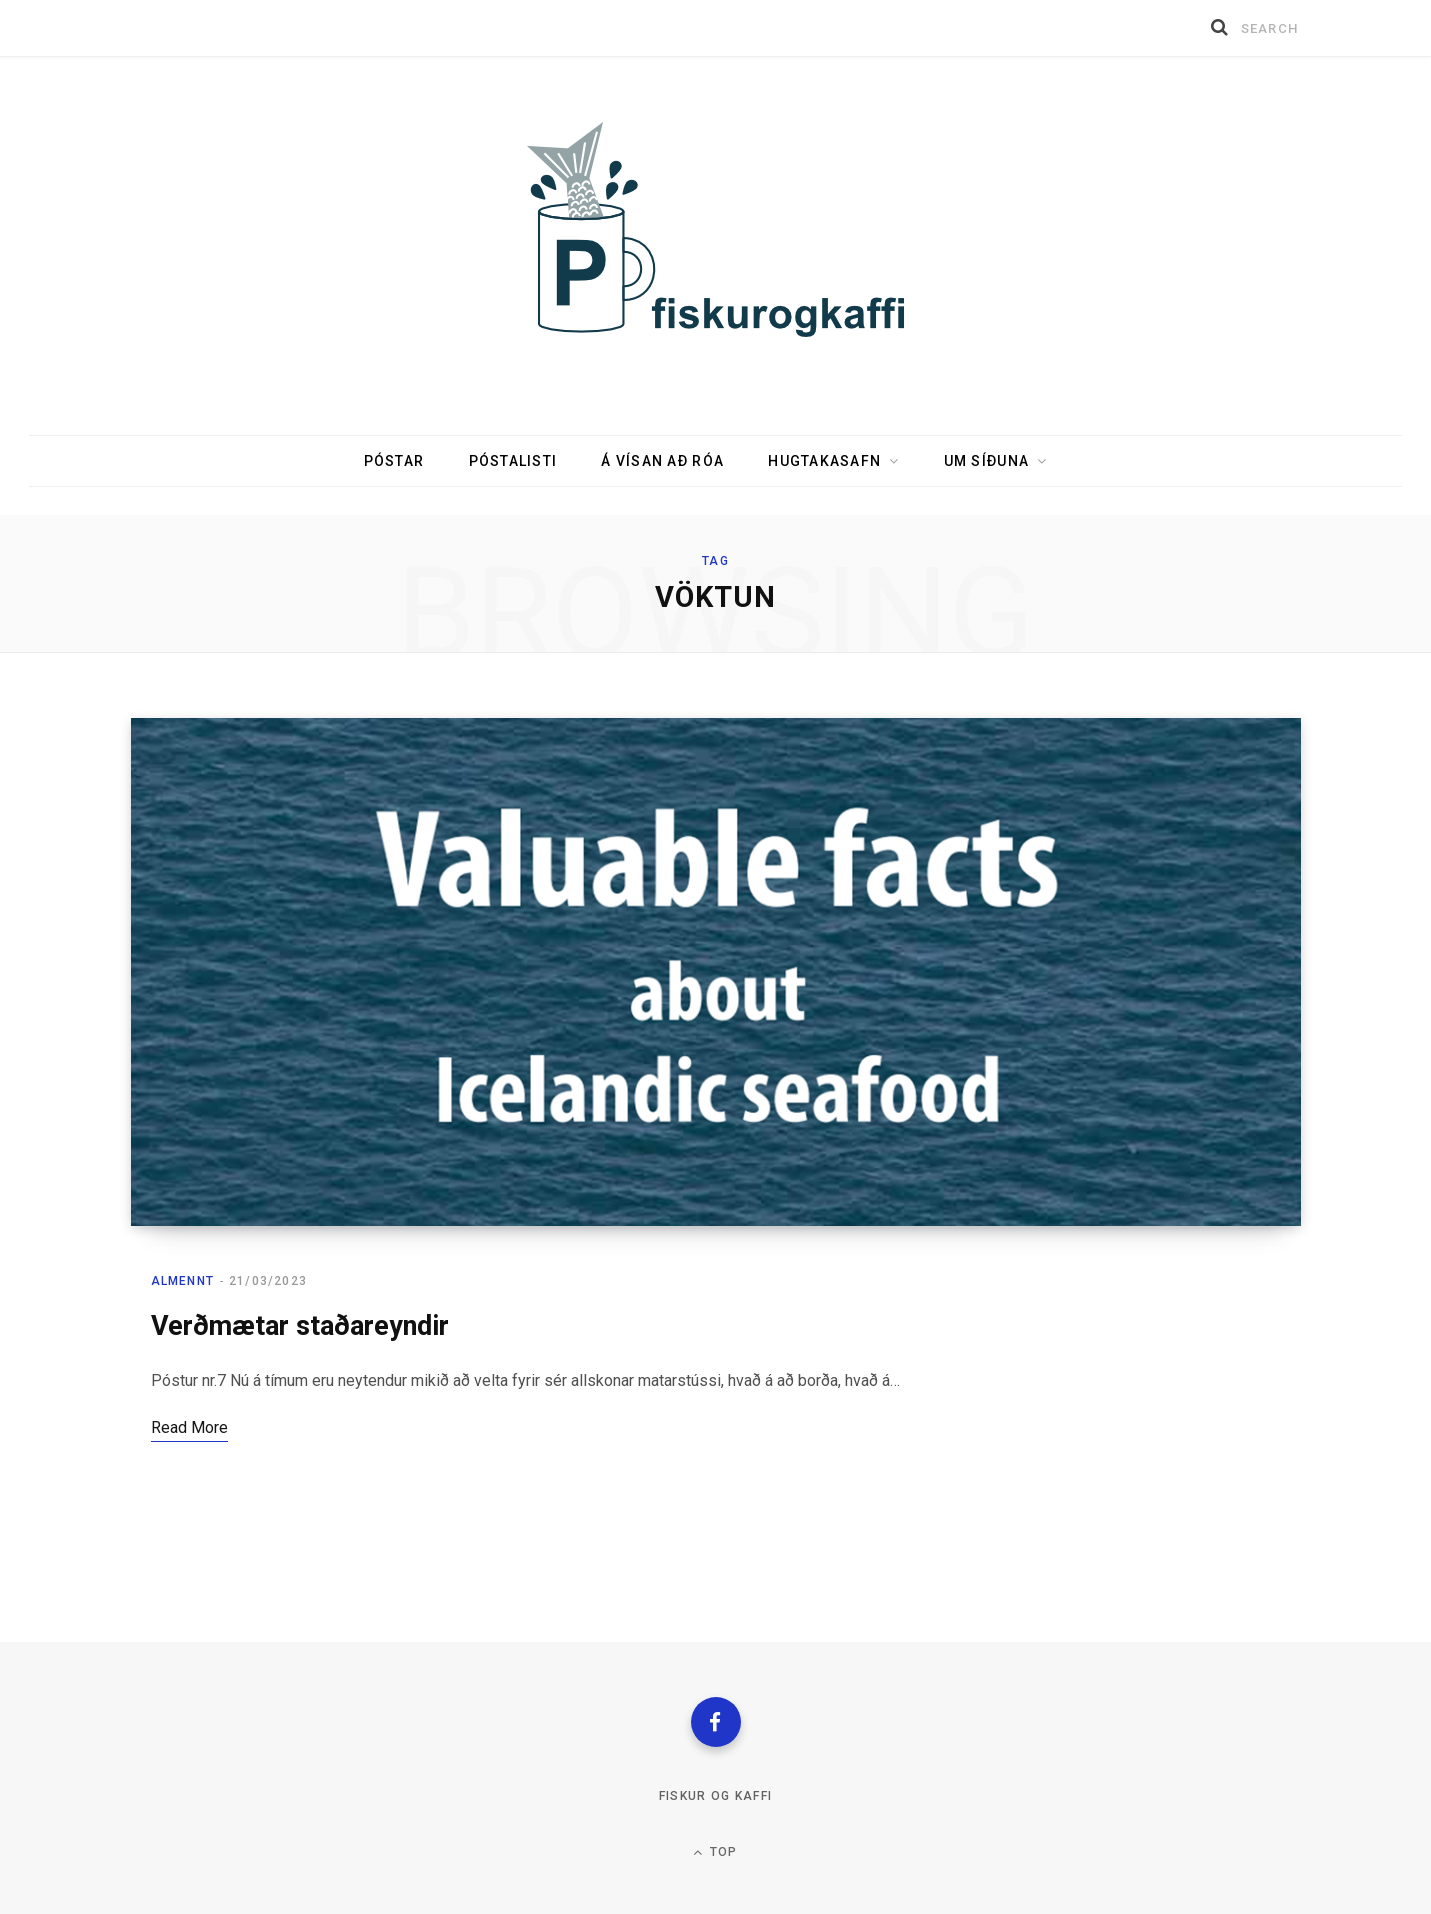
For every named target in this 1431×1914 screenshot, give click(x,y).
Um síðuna (986, 461)
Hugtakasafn (824, 461)
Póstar (394, 461)
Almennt (182, 1281)
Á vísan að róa (662, 461)
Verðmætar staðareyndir (300, 1326)
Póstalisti (513, 461)
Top (715, 1852)
